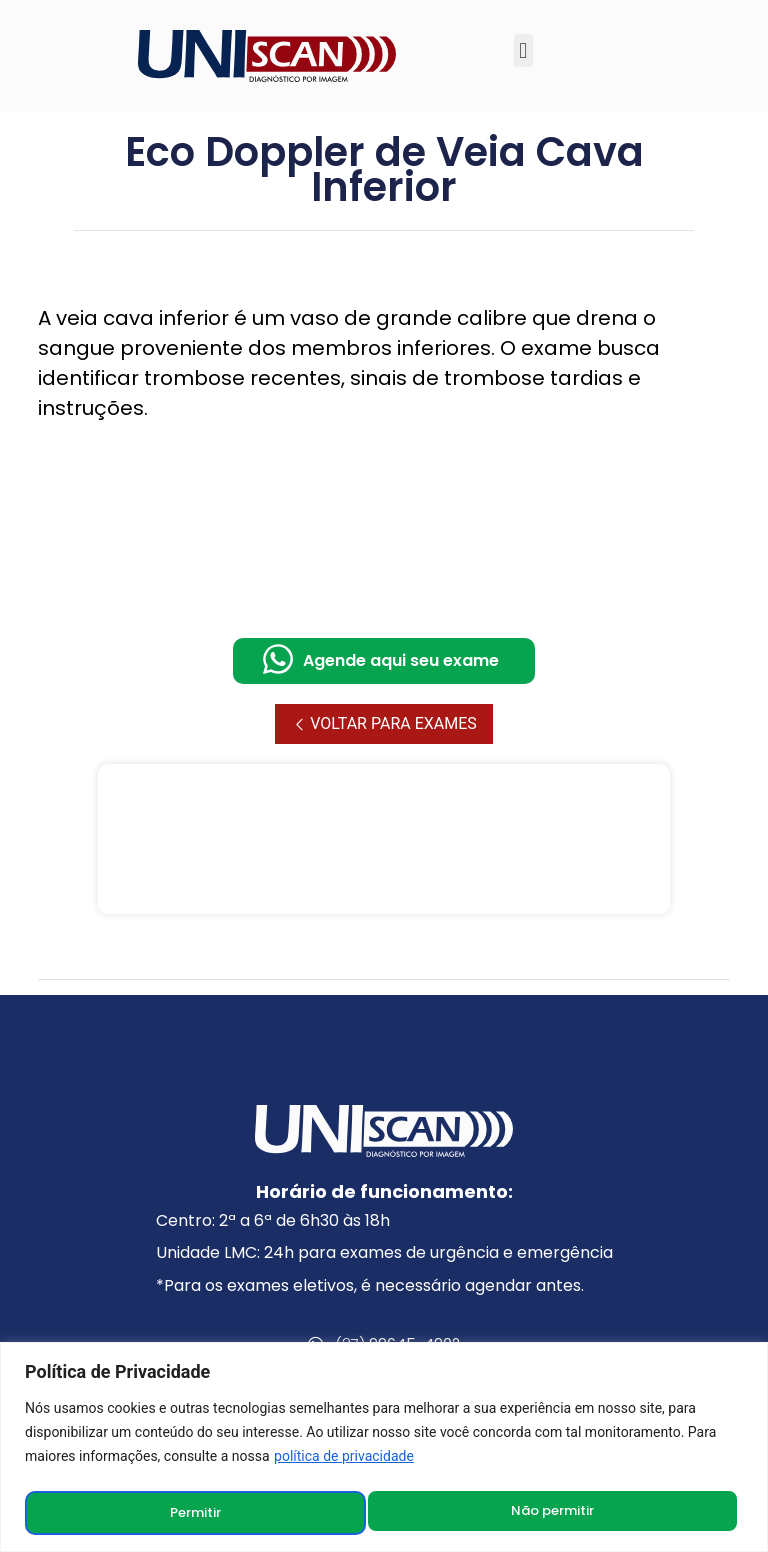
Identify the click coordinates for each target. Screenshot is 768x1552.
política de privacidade (344, 1459)
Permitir (574, 1513)
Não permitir (211, 1513)
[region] (384, 1448)
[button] (523, 50)
